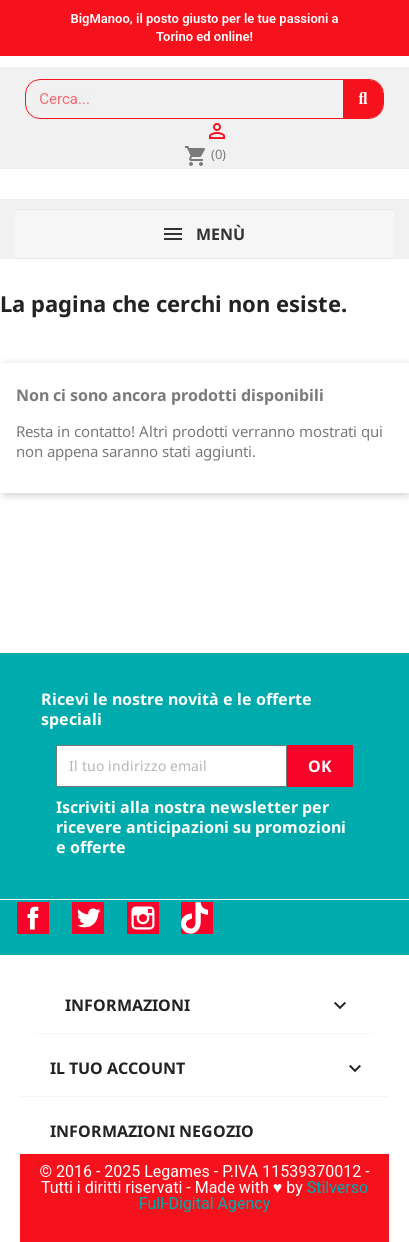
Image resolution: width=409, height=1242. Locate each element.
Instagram (143, 918)
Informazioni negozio (152, 1131)
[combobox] (175, 99)
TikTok (197, 918)
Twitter (88, 918)
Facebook (33, 918)
